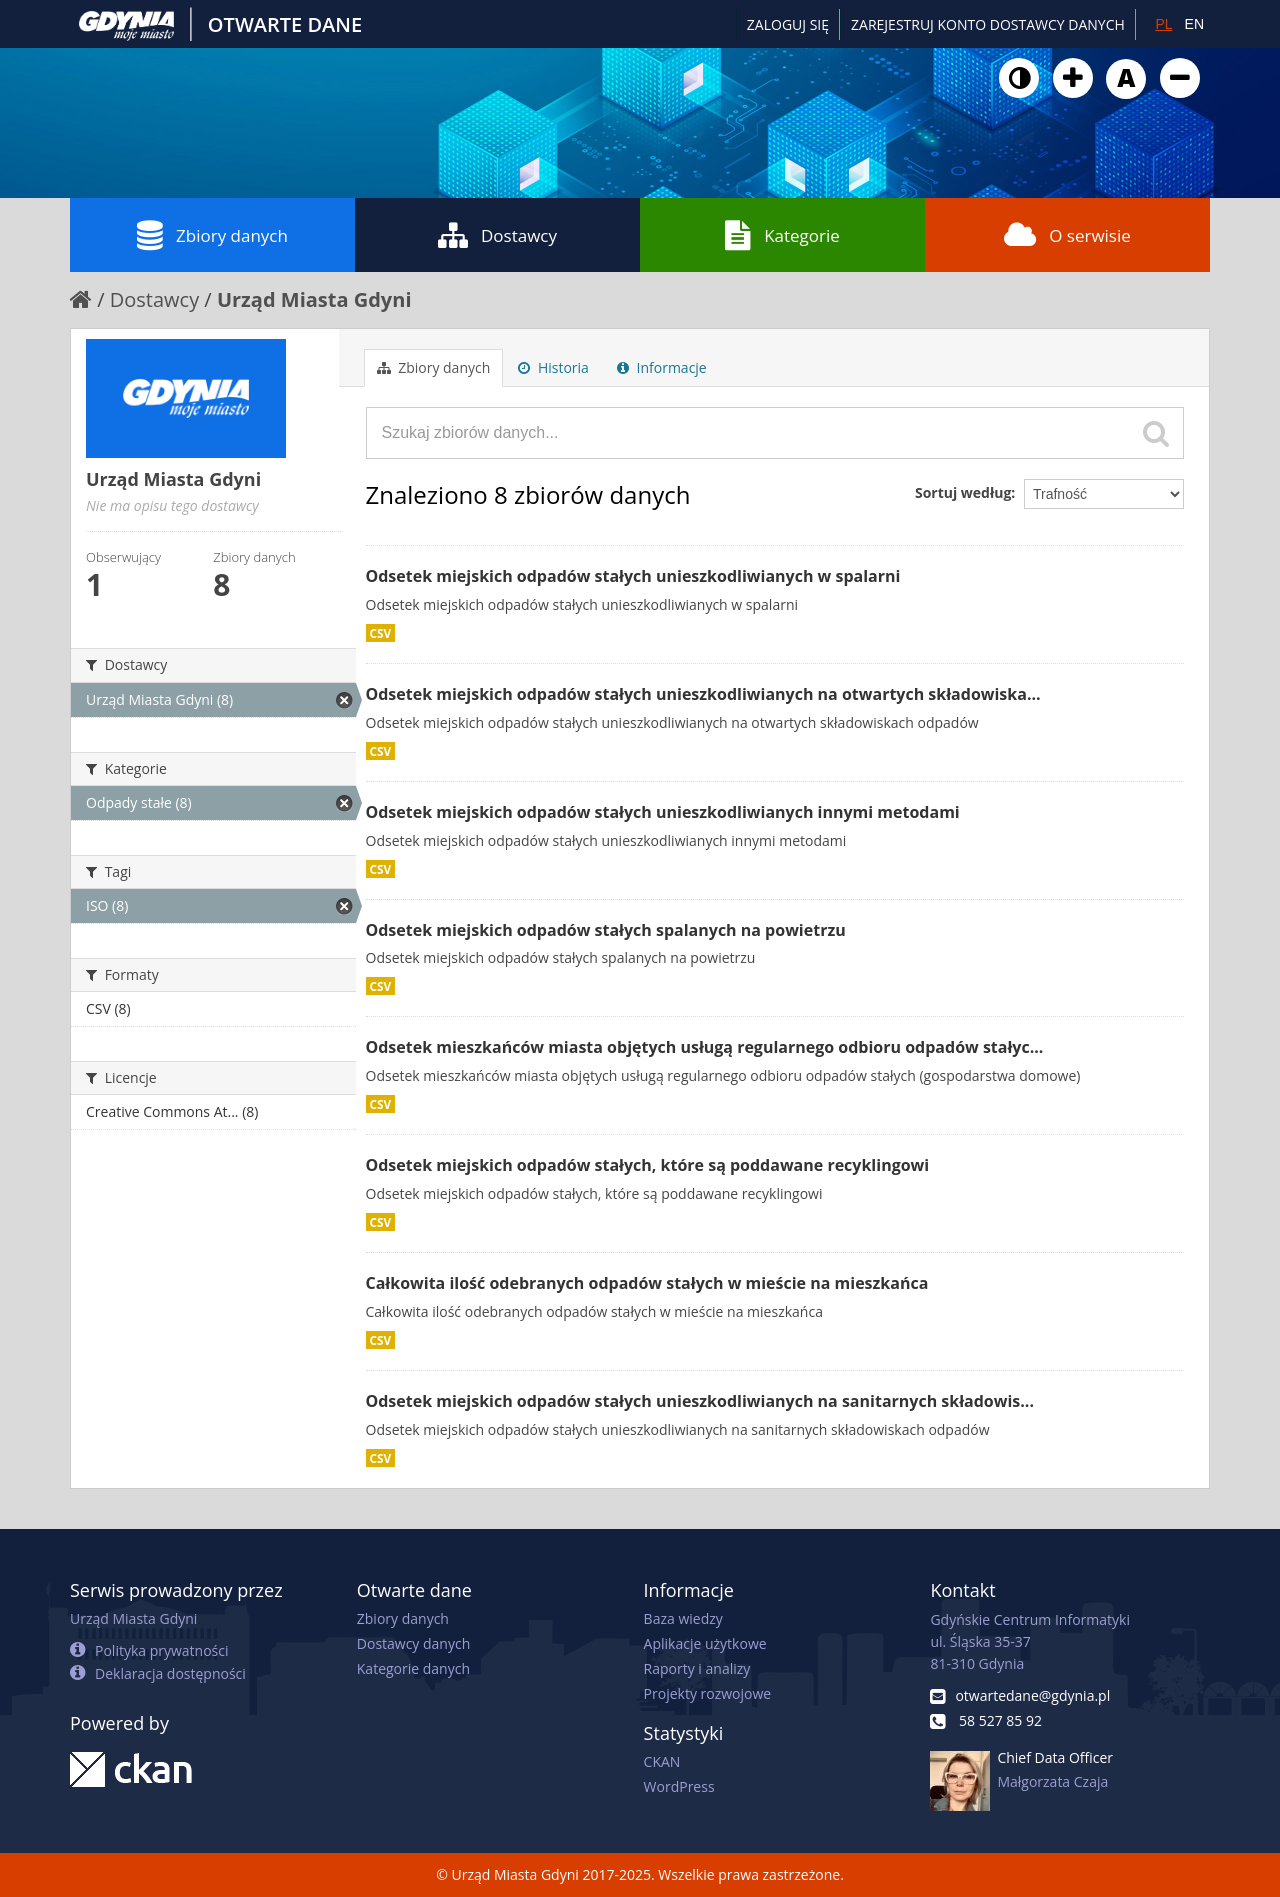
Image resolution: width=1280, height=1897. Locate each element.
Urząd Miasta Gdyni (314, 299)
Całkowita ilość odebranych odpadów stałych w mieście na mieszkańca (647, 1283)
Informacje (662, 367)
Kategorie (782, 235)
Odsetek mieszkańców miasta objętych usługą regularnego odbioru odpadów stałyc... (705, 1047)
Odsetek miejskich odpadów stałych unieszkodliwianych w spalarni (633, 576)
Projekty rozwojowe (708, 1693)
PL (1163, 24)
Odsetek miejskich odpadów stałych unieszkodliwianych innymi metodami (663, 812)
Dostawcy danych (413, 1643)
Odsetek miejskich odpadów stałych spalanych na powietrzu (606, 930)
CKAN (662, 1761)
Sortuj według (963, 492)
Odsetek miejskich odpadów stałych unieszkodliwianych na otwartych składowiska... (703, 694)
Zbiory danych (212, 235)
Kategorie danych (413, 1668)
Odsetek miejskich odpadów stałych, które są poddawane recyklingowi (648, 1165)
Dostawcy (497, 235)
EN (1194, 24)
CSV (381, 633)
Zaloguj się (788, 24)
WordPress (679, 1786)
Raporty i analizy (697, 1668)
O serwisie (1067, 235)
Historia (553, 367)
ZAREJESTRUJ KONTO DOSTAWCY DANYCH (988, 24)
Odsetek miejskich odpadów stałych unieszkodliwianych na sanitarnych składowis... (700, 1401)
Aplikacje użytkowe (705, 1643)
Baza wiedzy (683, 1618)
